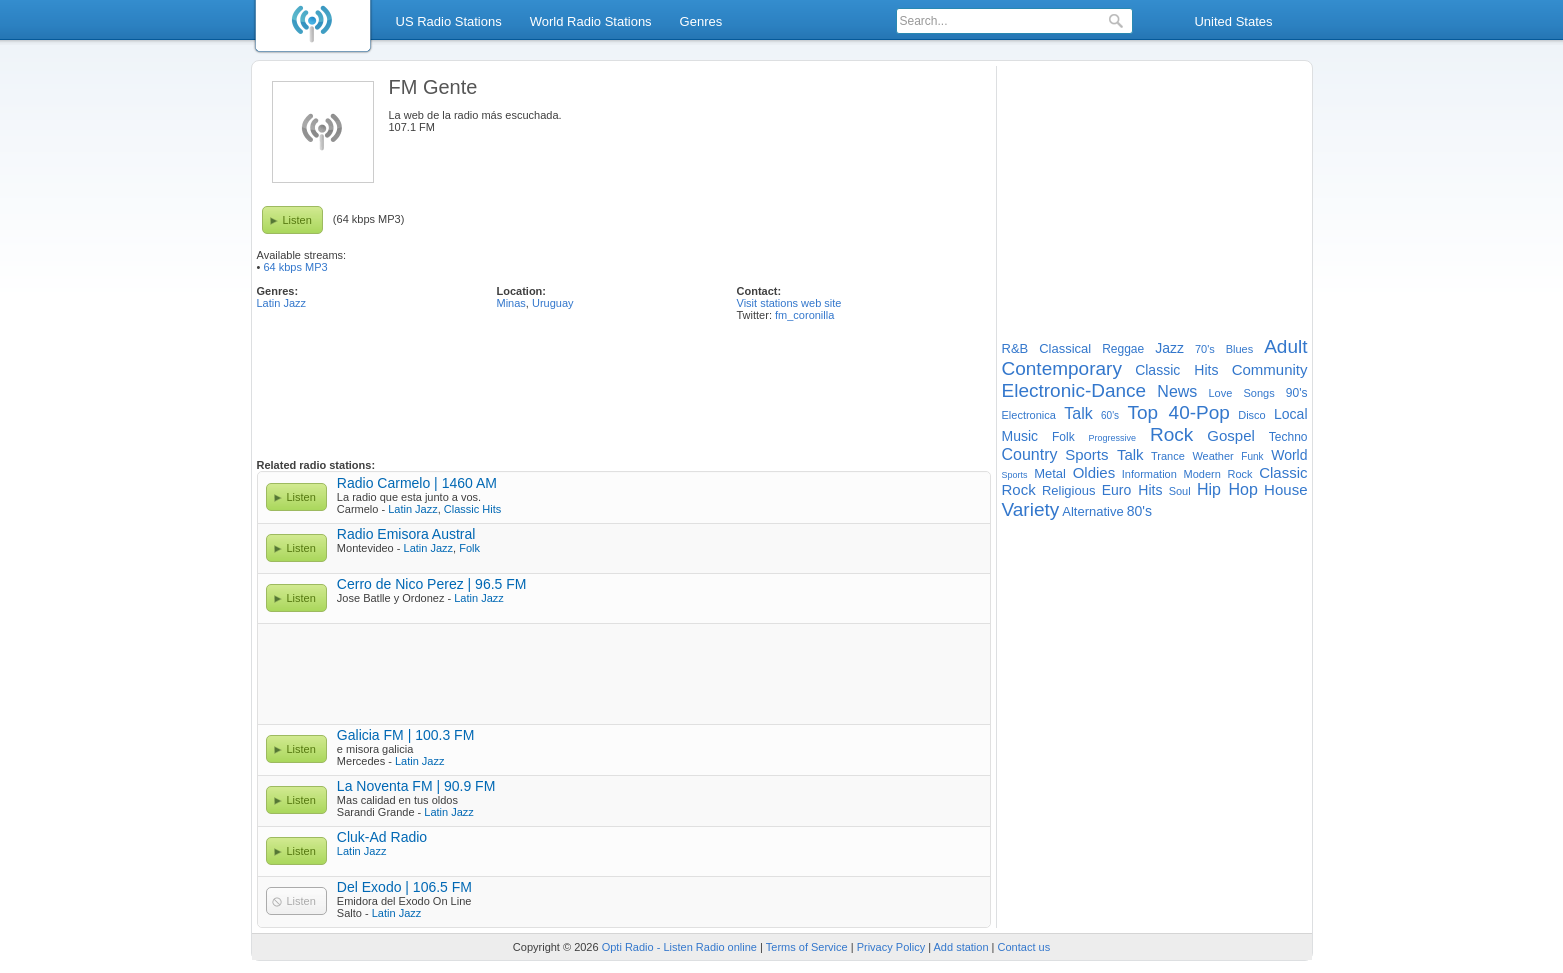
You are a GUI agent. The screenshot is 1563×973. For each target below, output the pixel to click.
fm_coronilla (804, 315)
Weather (1212, 456)
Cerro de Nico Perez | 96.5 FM (432, 584)
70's (1205, 349)
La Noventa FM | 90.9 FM (416, 786)
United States (1233, 21)
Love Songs (1242, 393)
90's (1297, 393)
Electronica (1029, 415)
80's (1139, 511)
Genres (701, 21)
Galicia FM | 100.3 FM (405, 735)
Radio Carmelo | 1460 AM (417, 483)
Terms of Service (807, 947)
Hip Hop (1227, 489)
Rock (1171, 434)
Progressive (1113, 438)
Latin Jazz (282, 303)
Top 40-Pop (1178, 412)
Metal (1050, 473)
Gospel (1231, 435)
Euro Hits (1132, 490)
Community (1270, 369)
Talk (1078, 413)
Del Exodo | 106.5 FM (404, 887)
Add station (961, 947)
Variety (1031, 509)
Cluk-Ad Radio (382, 837)
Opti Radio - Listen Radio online (679, 947)
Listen (297, 220)
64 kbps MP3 (295, 267)
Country (1030, 454)
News (1177, 391)
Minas (511, 303)
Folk (469, 548)
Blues (1240, 349)
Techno (1288, 437)
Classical (1065, 348)
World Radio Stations (591, 21)
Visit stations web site (789, 303)
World (1289, 455)
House (1285, 489)
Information (1149, 474)
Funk (1252, 456)
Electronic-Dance (1074, 390)
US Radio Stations (449, 21)
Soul (1180, 491)
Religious (1068, 490)
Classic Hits (472, 509)
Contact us (1024, 947)
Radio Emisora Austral (406, 534)
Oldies (1094, 472)
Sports (1015, 475)
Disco (1252, 415)
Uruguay (553, 303)
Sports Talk (1104, 454)
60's (1110, 415)
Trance (1168, 456)
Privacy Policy (891, 947)
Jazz (1169, 348)
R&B (1015, 348)
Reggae (1123, 349)
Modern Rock (1218, 474)
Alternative (1092, 511)
